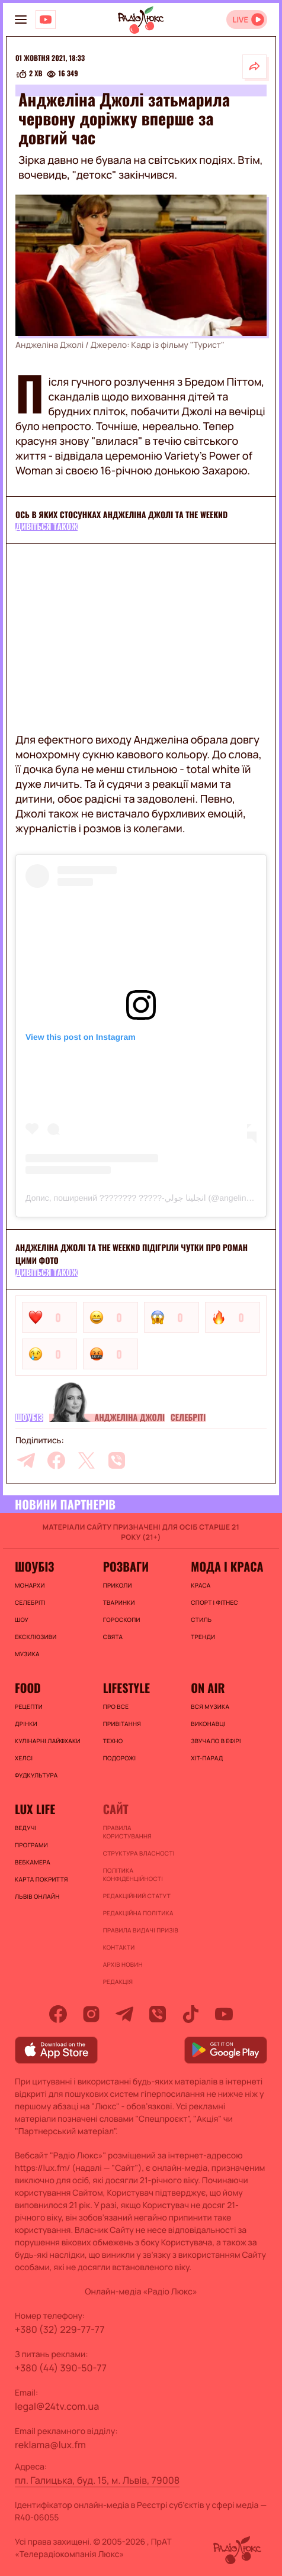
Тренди (203, 1637)
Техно (113, 1741)
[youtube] (224, 2014)
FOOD (28, 1687)
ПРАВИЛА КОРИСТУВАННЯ (127, 1832)
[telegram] (26, 1460)
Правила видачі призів (140, 1930)
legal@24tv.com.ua (57, 2406)
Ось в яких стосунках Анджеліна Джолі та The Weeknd (121, 515)
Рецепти (29, 1706)
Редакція (118, 1981)
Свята (113, 1637)
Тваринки (119, 1602)
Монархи (30, 1585)
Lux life (35, 1809)
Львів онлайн (37, 1896)
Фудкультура (36, 1775)
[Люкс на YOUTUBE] (46, 19)
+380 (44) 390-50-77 (61, 2367)
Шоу (21, 1619)
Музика (27, 1654)
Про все (116, 1706)
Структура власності (139, 1853)
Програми (31, 1845)
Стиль (201, 1619)
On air (208, 1687)
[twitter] (86, 1460)
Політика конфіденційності (133, 1874)
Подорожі (119, 1758)
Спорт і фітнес (214, 1602)
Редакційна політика (138, 1913)
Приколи (117, 1585)
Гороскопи (121, 1619)
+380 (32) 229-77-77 (60, 2329)
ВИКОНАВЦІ (208, 1724)
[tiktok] (190, 2014)
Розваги (126, 1566)
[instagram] (91, 2014)
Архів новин (123, 1964)
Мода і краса (227, 1566)
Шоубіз (29, 1418)
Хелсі (24, 1758)
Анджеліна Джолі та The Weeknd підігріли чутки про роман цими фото (131, 1254)
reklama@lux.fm (50, 2444)
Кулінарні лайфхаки (48, 1741)
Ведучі (26, 1828)
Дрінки (26, 1724)
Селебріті (188, 1418)
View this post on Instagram (80, 1037)
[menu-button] (21, 19)
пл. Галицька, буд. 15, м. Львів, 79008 (97, 2480)
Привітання (122, 1724)
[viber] (116, 1460)
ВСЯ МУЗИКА (210, 1706)
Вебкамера (32, 1862)
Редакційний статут (137, 1896)
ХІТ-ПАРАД (207, 1758)
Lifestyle (126, 1687)
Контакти (119, 1947)
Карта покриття (41, 1879)
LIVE (240, 20)
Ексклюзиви (35, 1637)
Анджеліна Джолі (130, 1418)
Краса (200, 1585)
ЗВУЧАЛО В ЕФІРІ (216, 1741)
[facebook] (56, 1460)
